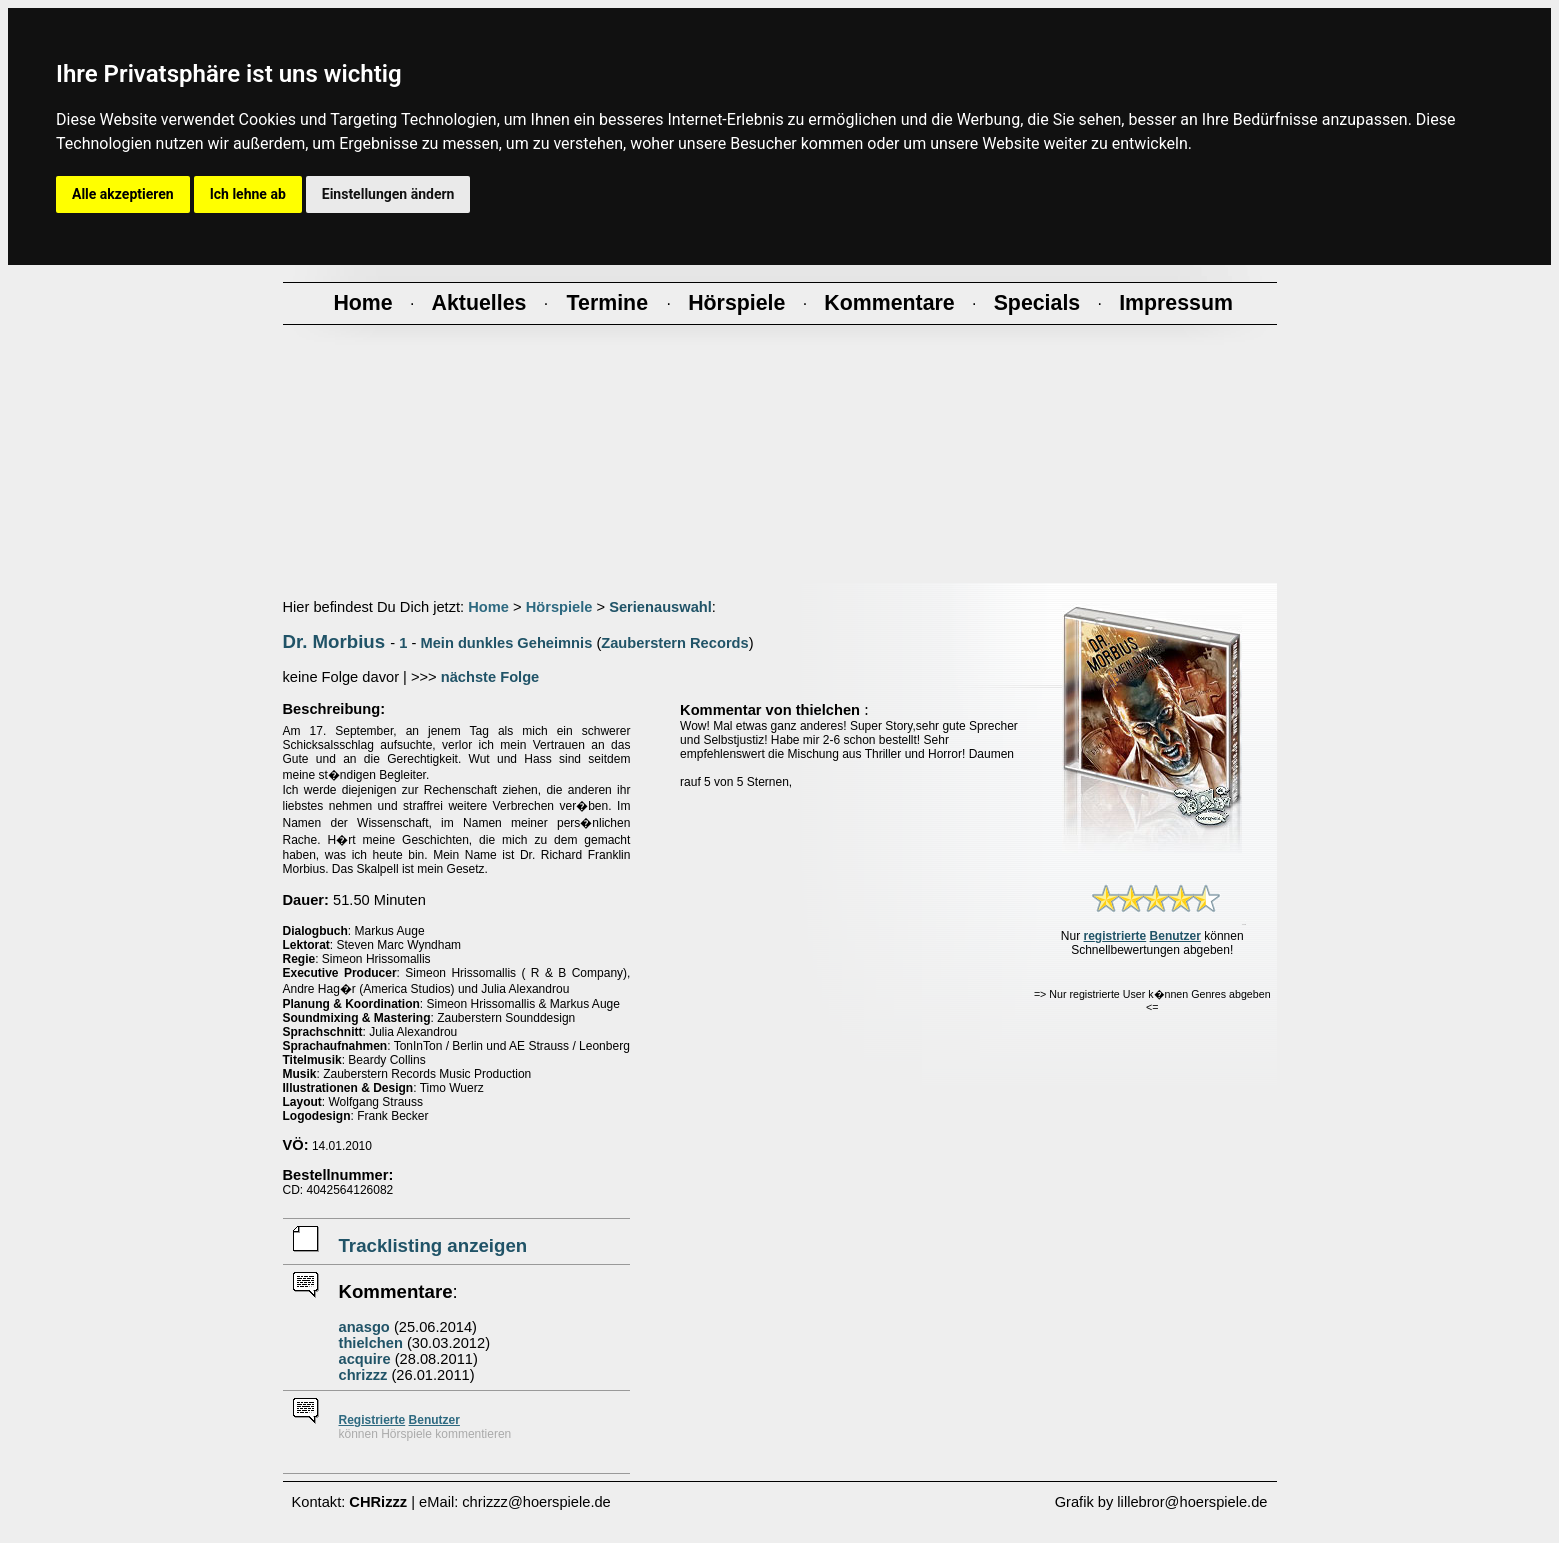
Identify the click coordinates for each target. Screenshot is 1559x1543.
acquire (365, 1359)
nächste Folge (490, 677)
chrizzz (363, 1375)
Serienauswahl (660, 607)
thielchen (371, 1343)
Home (488, 607)
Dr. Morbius (334, 641)
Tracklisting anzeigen (433, 1245)
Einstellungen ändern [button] (388, 194)
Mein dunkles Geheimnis (506, 643)
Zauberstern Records (674, 643)
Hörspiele (559, 607)
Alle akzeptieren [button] (123, 194)
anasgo (364, 1327)
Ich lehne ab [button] (248, 194)
